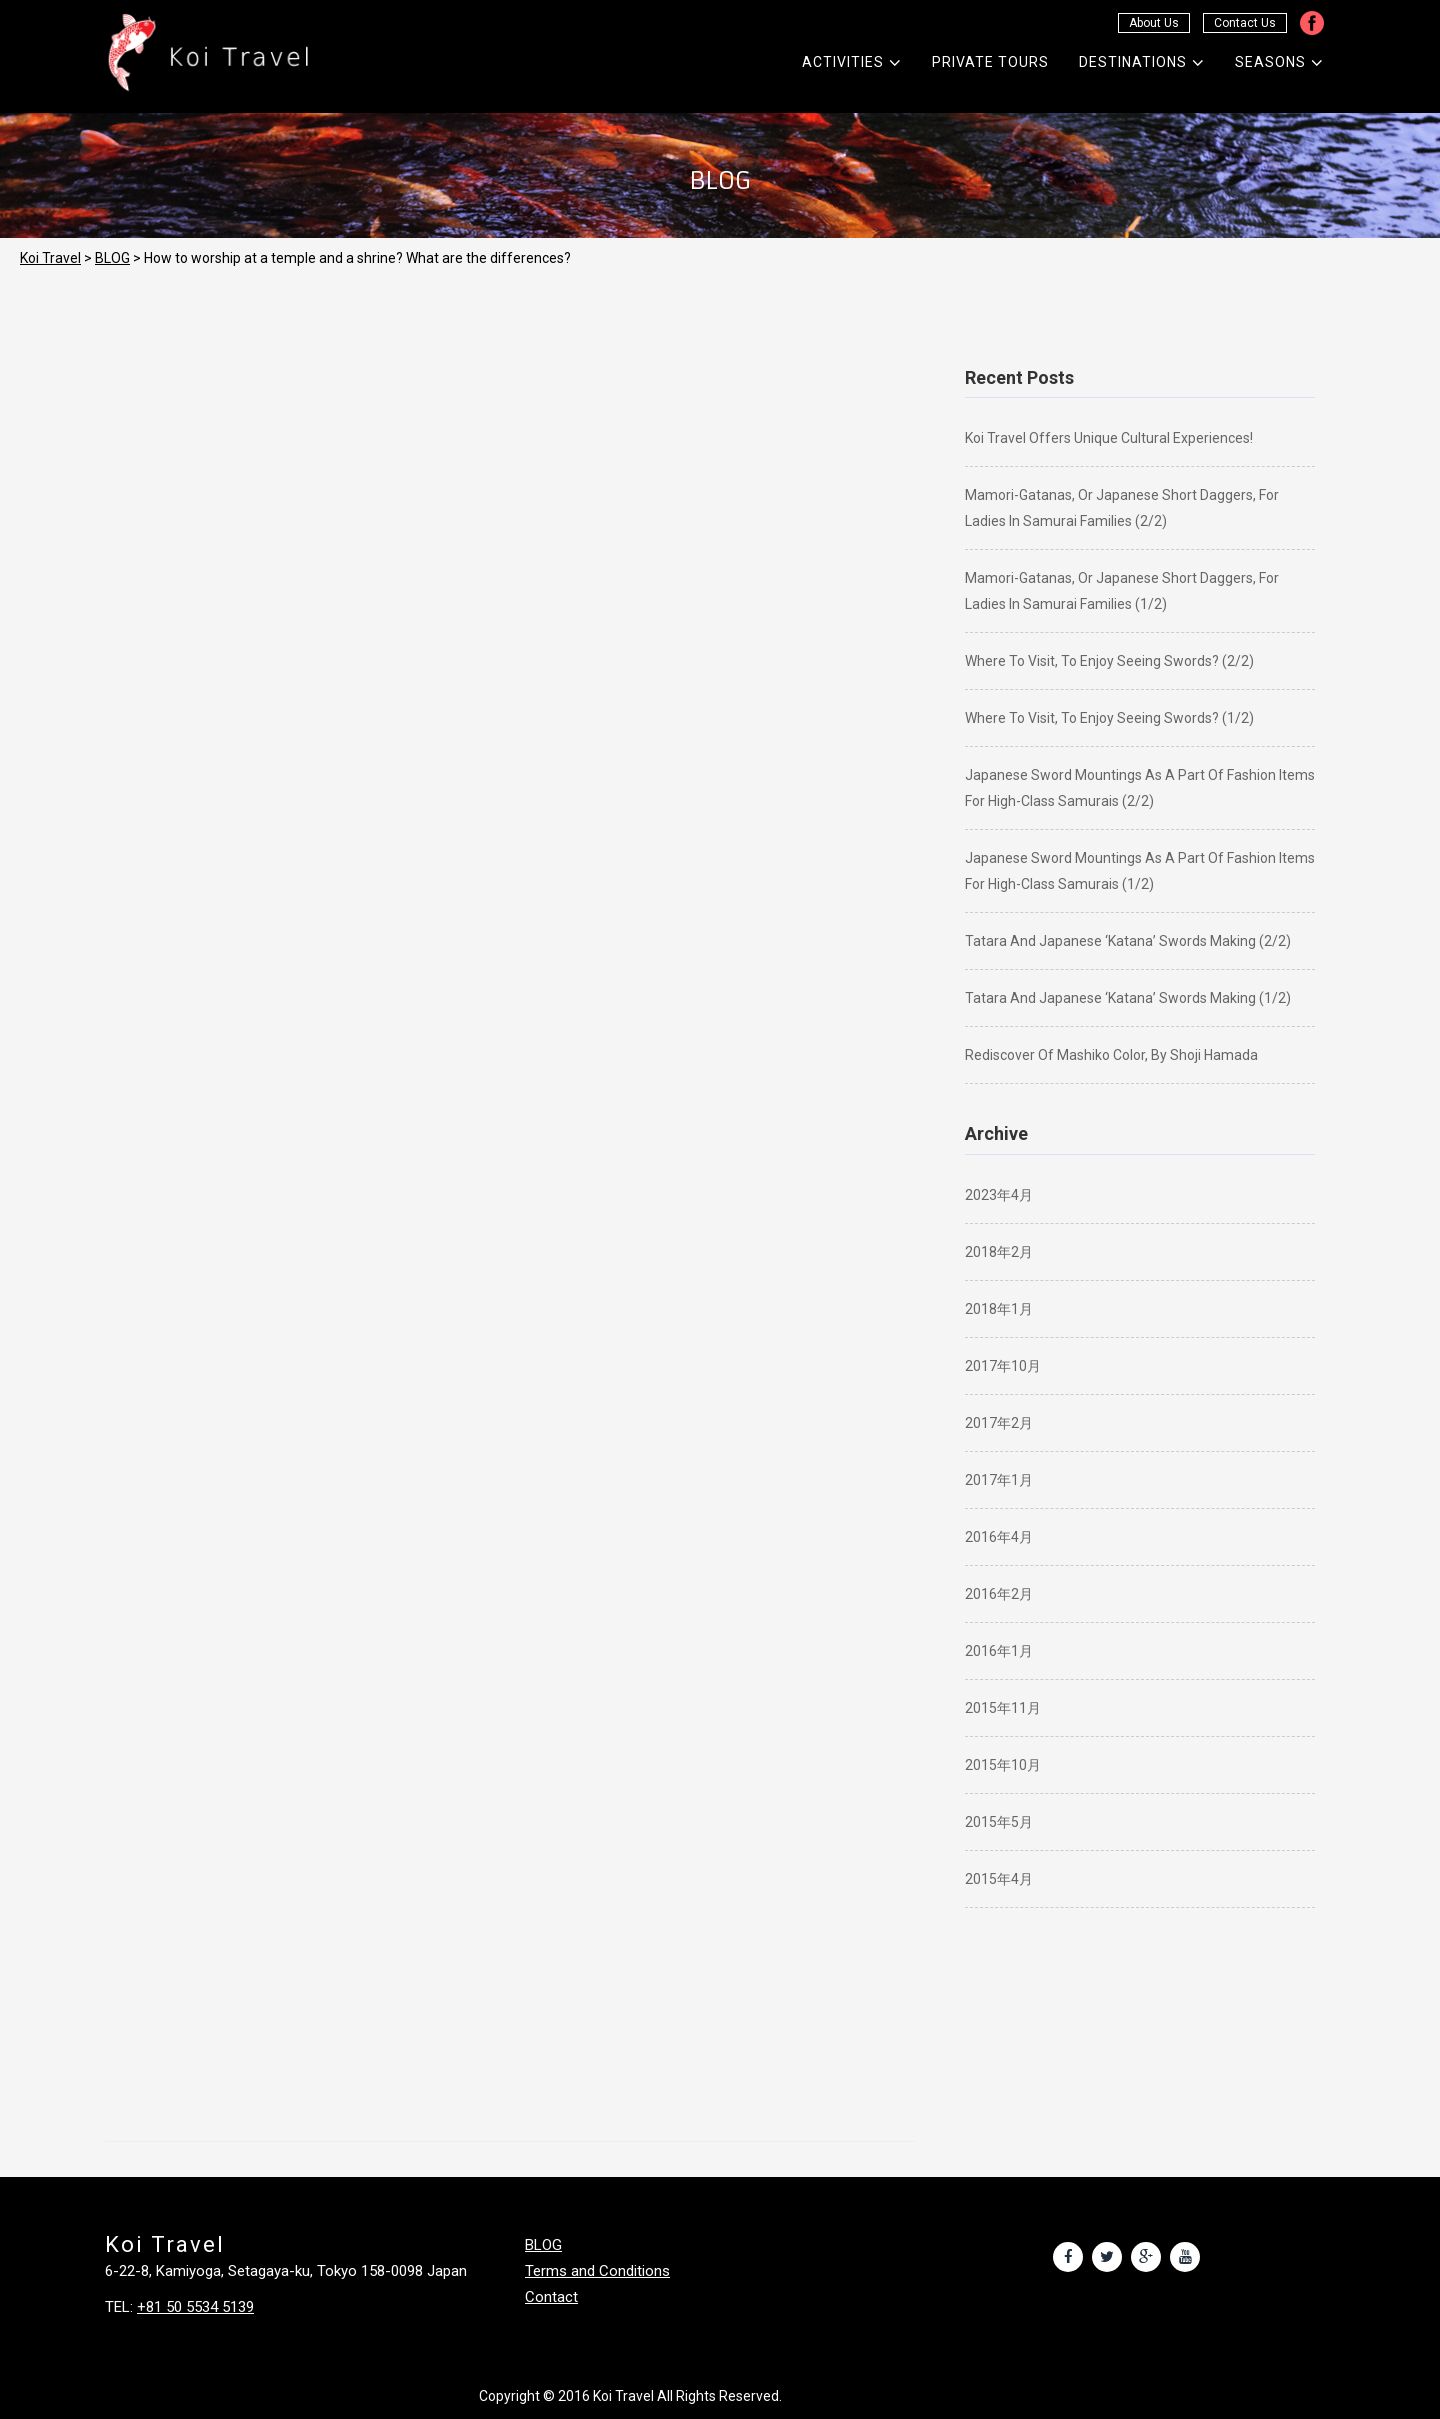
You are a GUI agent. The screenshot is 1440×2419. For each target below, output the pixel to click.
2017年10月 (1003, 1366)
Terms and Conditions (597, 2271)
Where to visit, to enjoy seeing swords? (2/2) (1109, 661)
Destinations (1142, 63)
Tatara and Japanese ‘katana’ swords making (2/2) (1128, 941)
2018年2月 (999, 1252)
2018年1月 (999, 1309)
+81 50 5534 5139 (195, 2307)
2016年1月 (999, 1651)
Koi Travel (50, 258)
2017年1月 (999, 1480)
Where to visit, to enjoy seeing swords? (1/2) (1109, 718)
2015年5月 (999, 1822)
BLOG (112, 258)
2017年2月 (999, 1423)
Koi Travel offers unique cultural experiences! (1109, 438)
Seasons (1279, 63)
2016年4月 (999, 1537)
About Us (1154, 23)
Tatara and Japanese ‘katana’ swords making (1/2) (1128, 998)
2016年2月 (999, 1594)
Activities (852, 63)
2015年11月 (1003, 1708)
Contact (551, 2297)
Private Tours (990, 62)
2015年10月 (1003, 1765)
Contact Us (1245, 23)
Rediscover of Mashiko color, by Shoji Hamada (1111, 1055)
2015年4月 (999, 1879)
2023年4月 (999, 1195)
